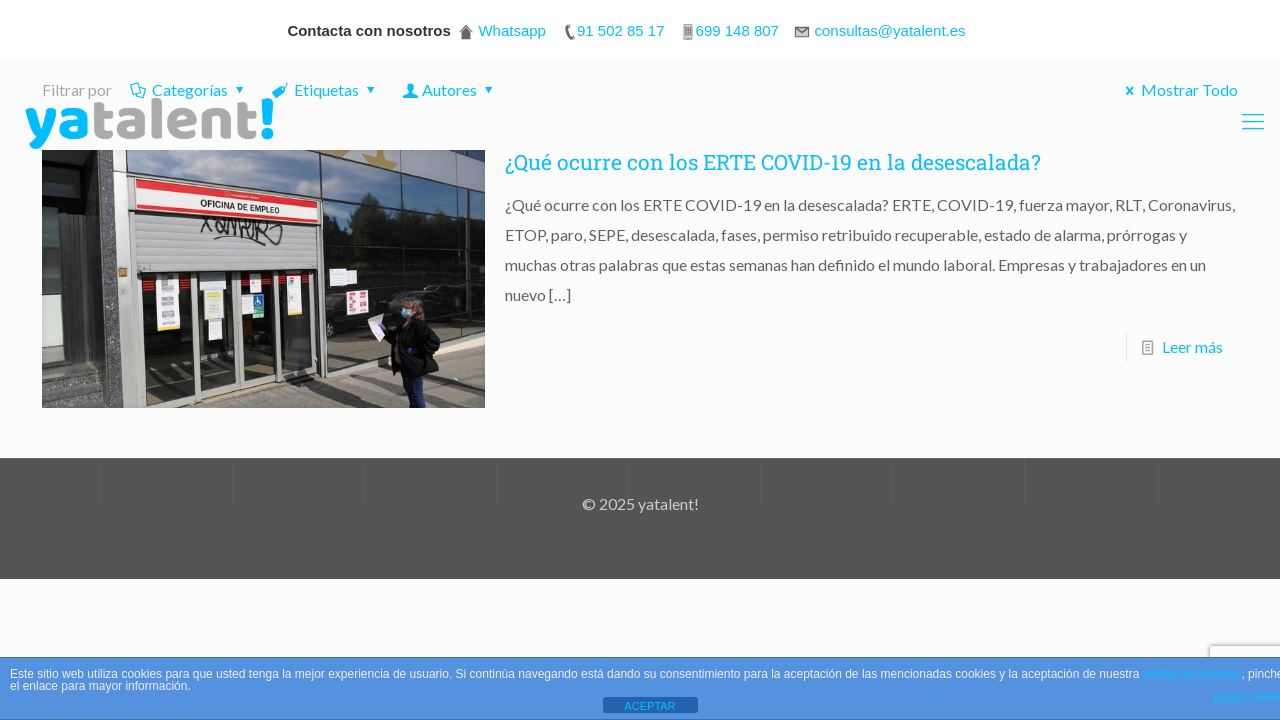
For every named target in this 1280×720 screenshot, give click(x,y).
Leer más (1192, 346)
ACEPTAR (649, 706)
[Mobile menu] (1253, 121)
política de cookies (1192, 674)
